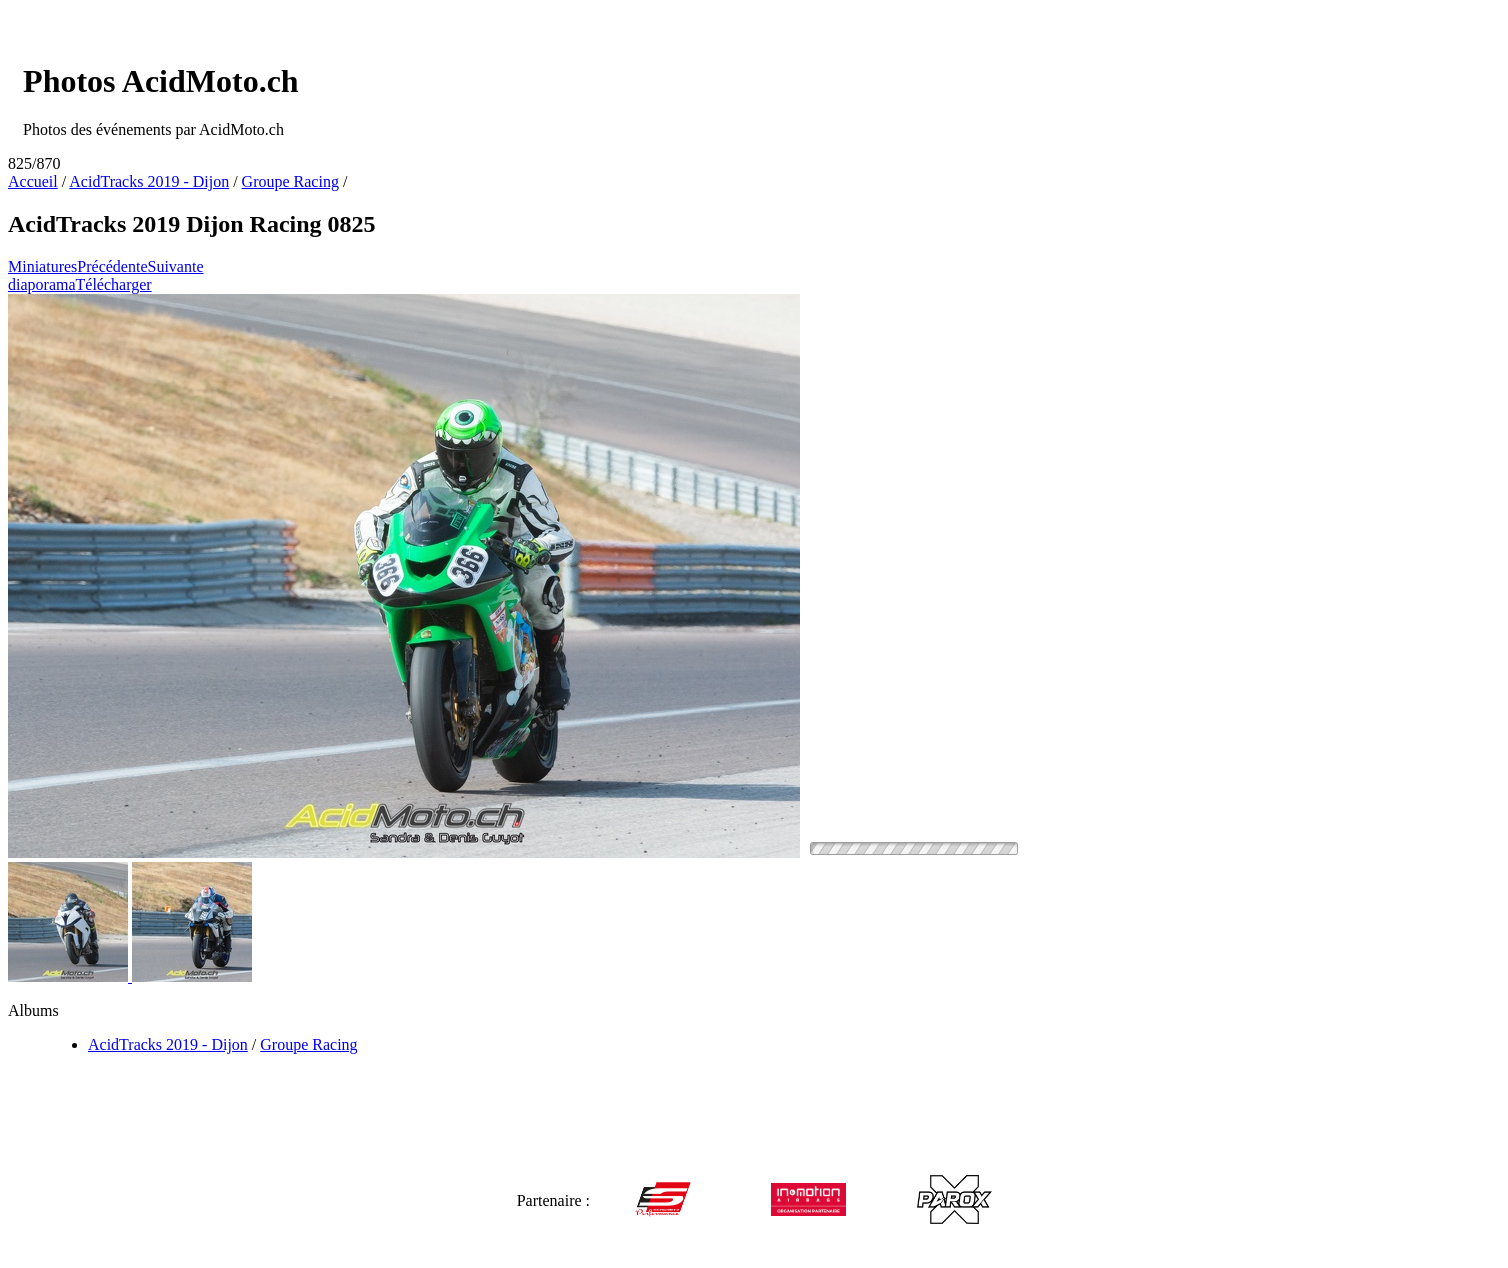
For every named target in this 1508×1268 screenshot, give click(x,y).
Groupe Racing (290, 181)
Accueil (33, 181)
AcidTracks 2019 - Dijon (149, 181)
